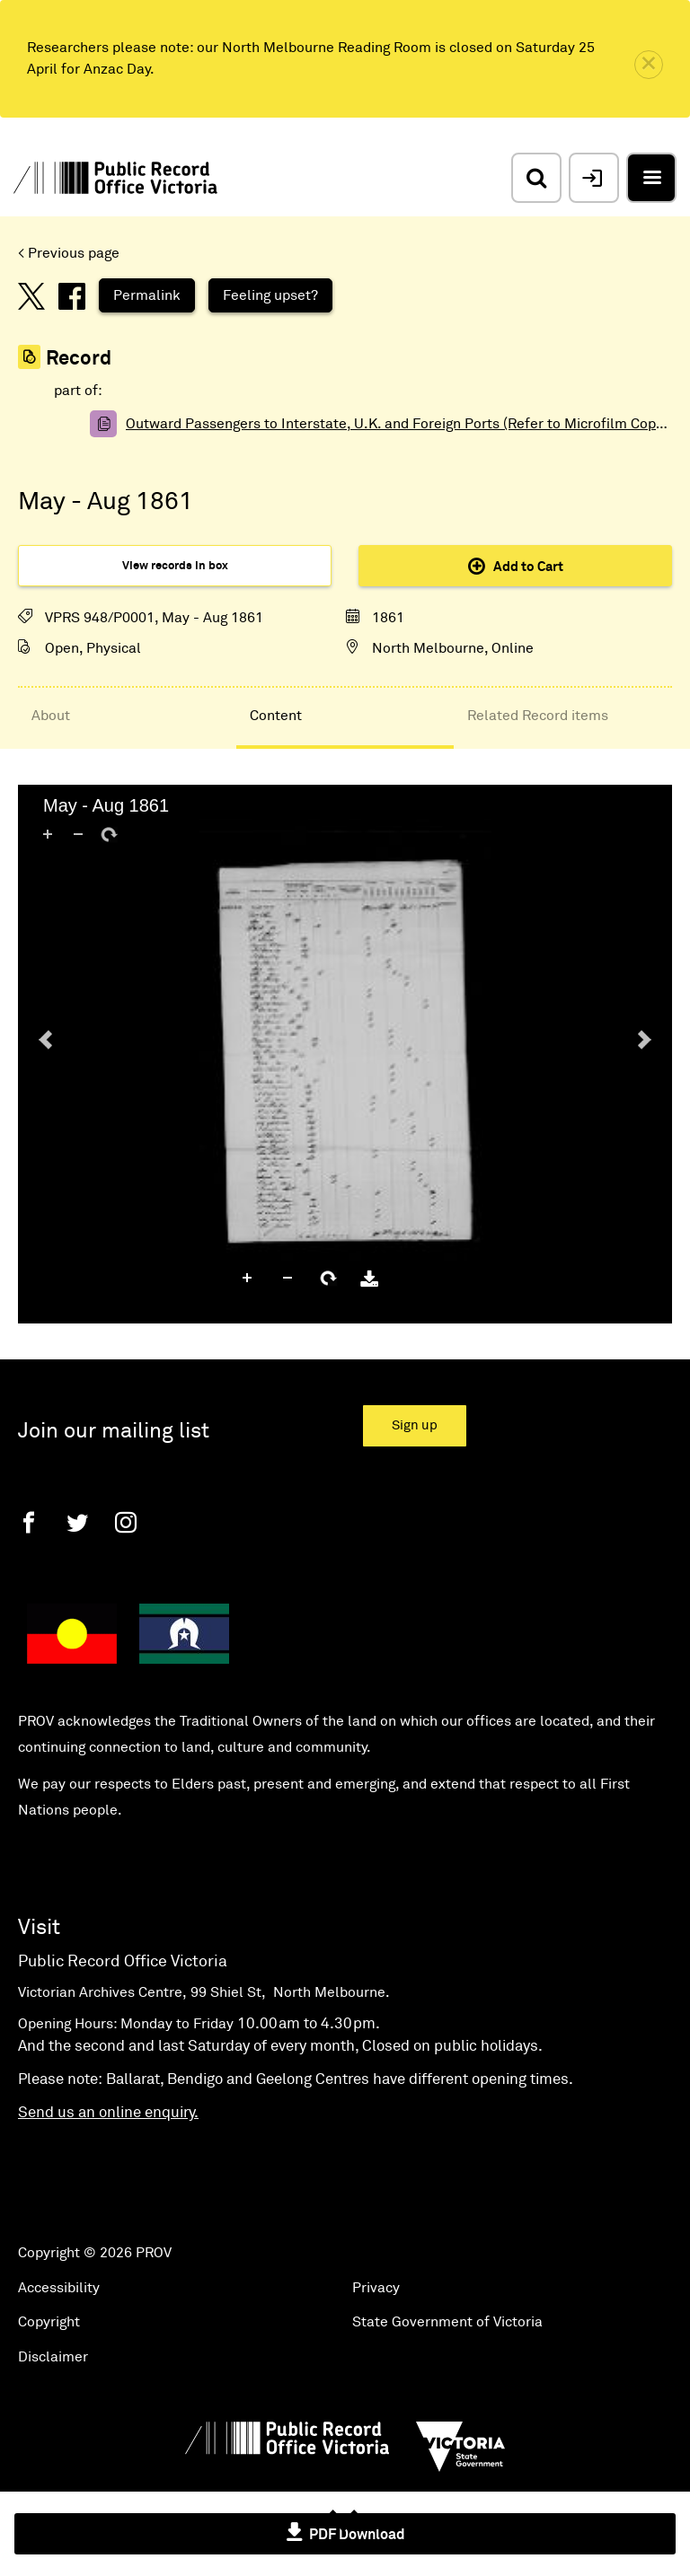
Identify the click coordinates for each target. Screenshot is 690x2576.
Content (276, 715)
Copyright (49, 2322)
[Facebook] (29, 1522)
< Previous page (68, 253)
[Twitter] (77, 1522)
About (50, 715)
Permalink (147, 295)
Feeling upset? (270, 295)
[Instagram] (126, 1522)
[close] (648, 64)
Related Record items (537, 715)
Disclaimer (53, 2357)
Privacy (376, 2288)
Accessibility (59, 2288)
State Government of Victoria (447, 2322)
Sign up (415, 1425)
